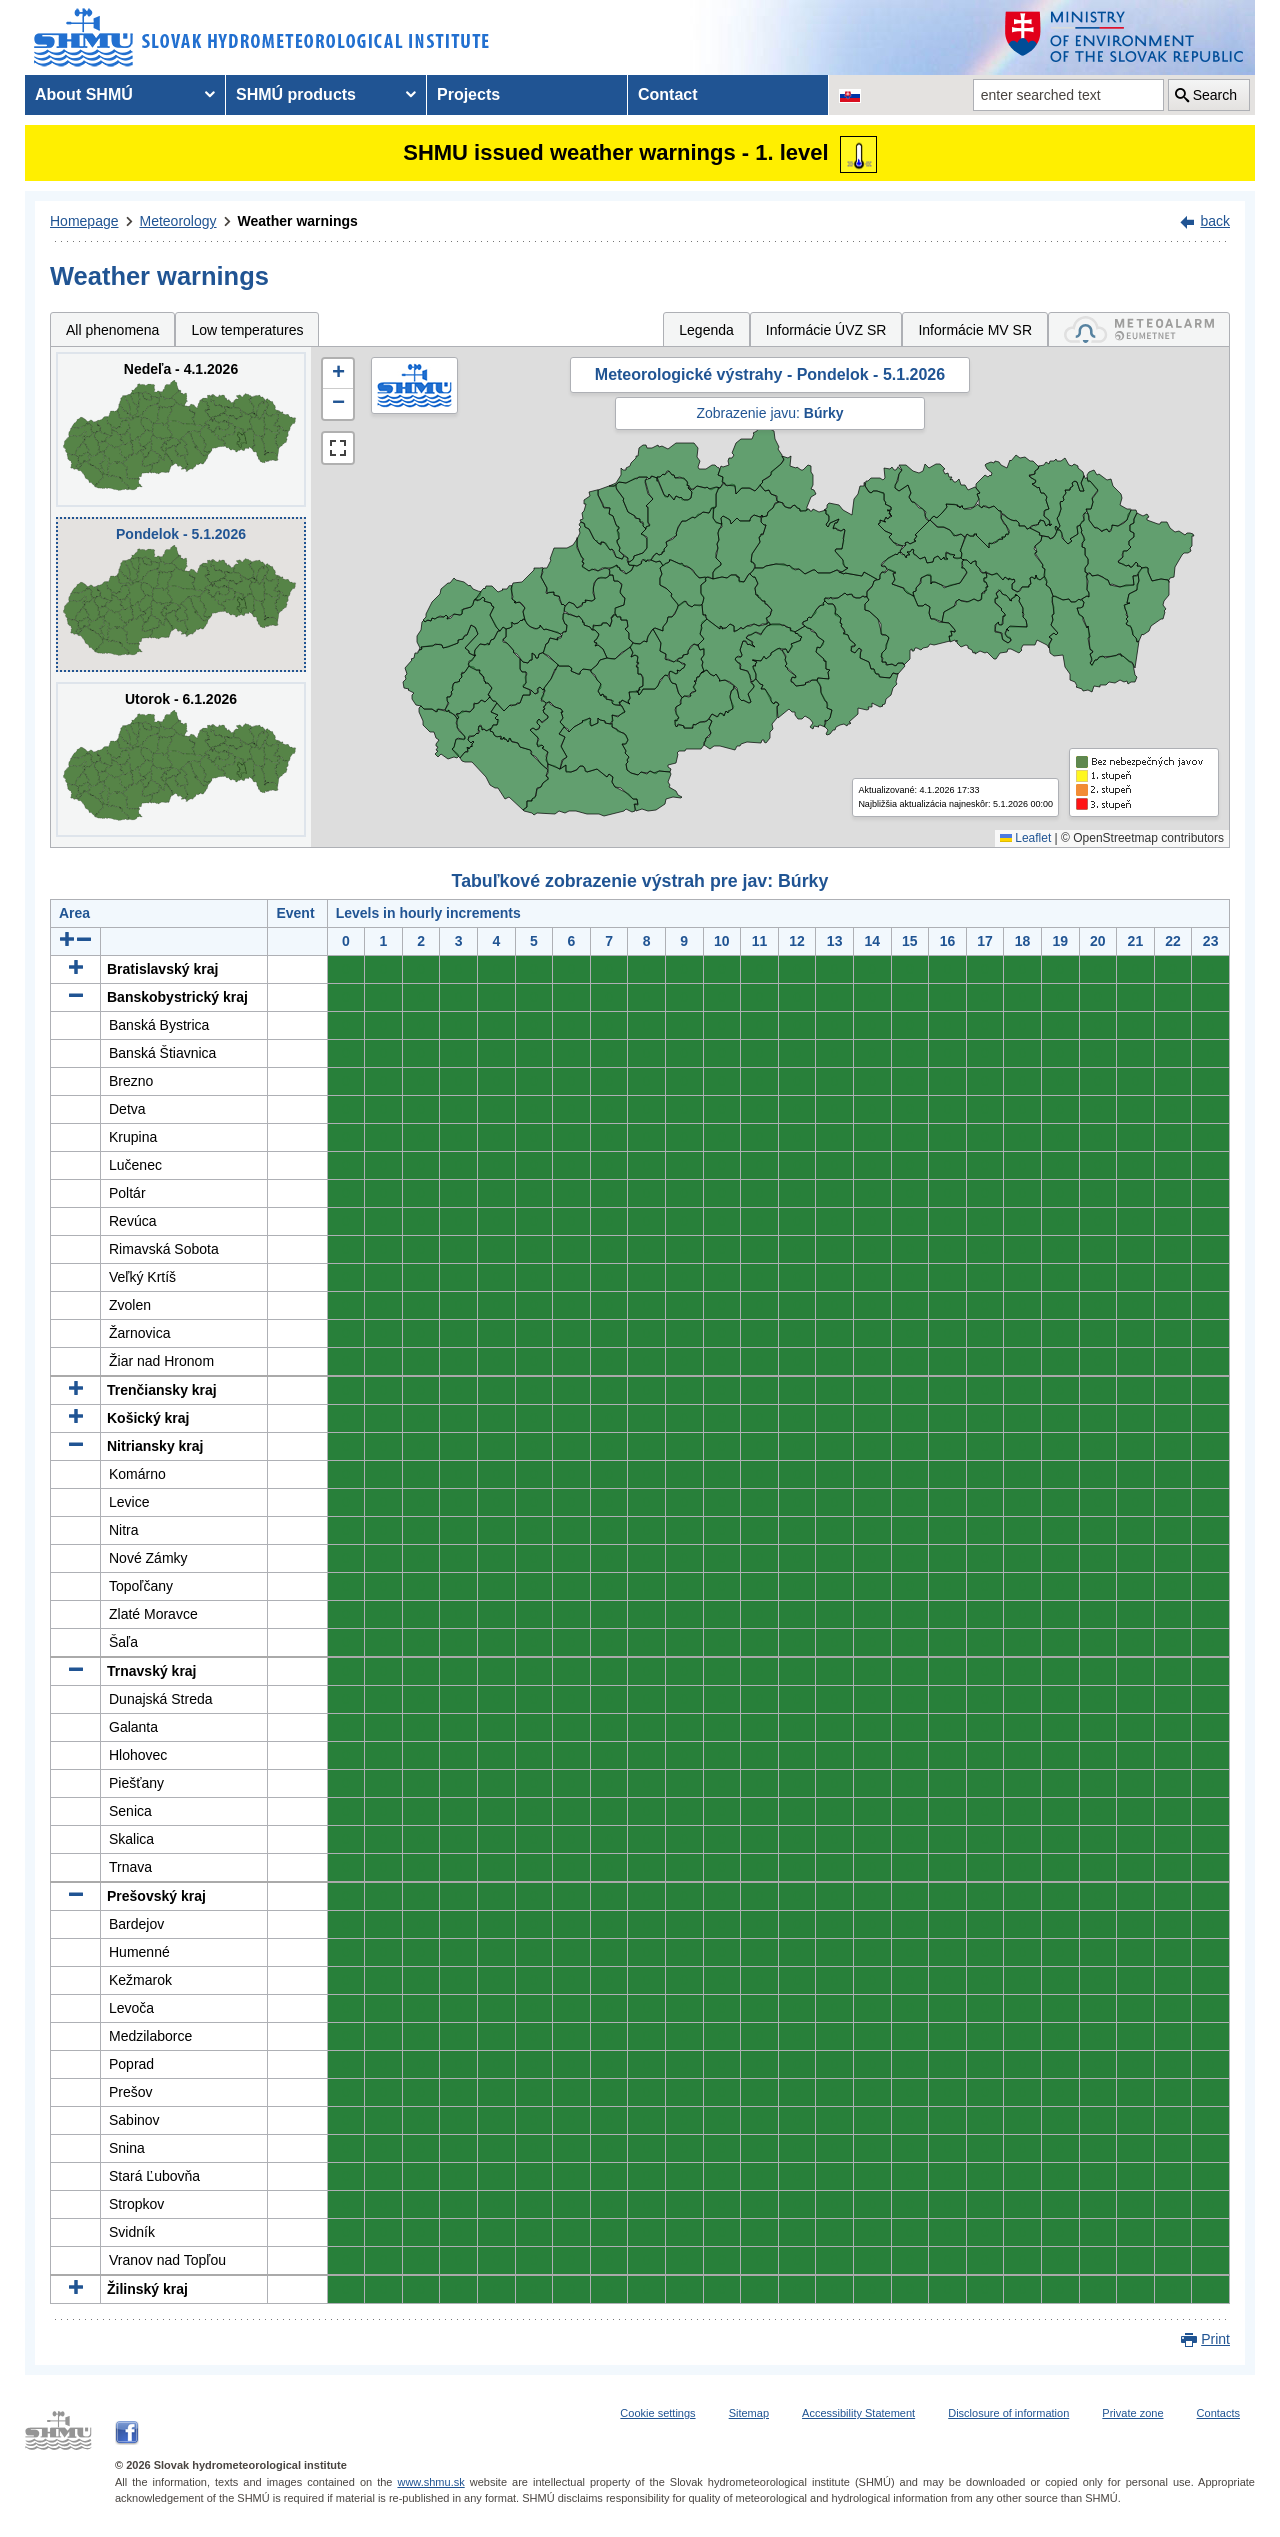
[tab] (1139, 329)
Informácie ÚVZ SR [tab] (826, 330)
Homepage (84, 221)
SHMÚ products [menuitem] (296, 94)
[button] (338, 374)
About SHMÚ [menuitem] (84, 94)
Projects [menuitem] (468, 94)
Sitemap (749, 2413)
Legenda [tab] (706, 330)
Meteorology (178, 221)
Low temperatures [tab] (247, 330)
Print (1215, 2339)
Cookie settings (657, 2413)
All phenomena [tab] (112, 330)
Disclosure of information (1008, 2413)
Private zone (1132, 2413)
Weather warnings (298, 221)
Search (1215, 95)
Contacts (1218, 2413)
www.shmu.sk (430, 2482)
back (1215, 221)
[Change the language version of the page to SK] (850, 95)
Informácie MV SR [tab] (975, 330)
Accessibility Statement (858, 2413)
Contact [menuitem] (668, 94)
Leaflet (1025, 838)
